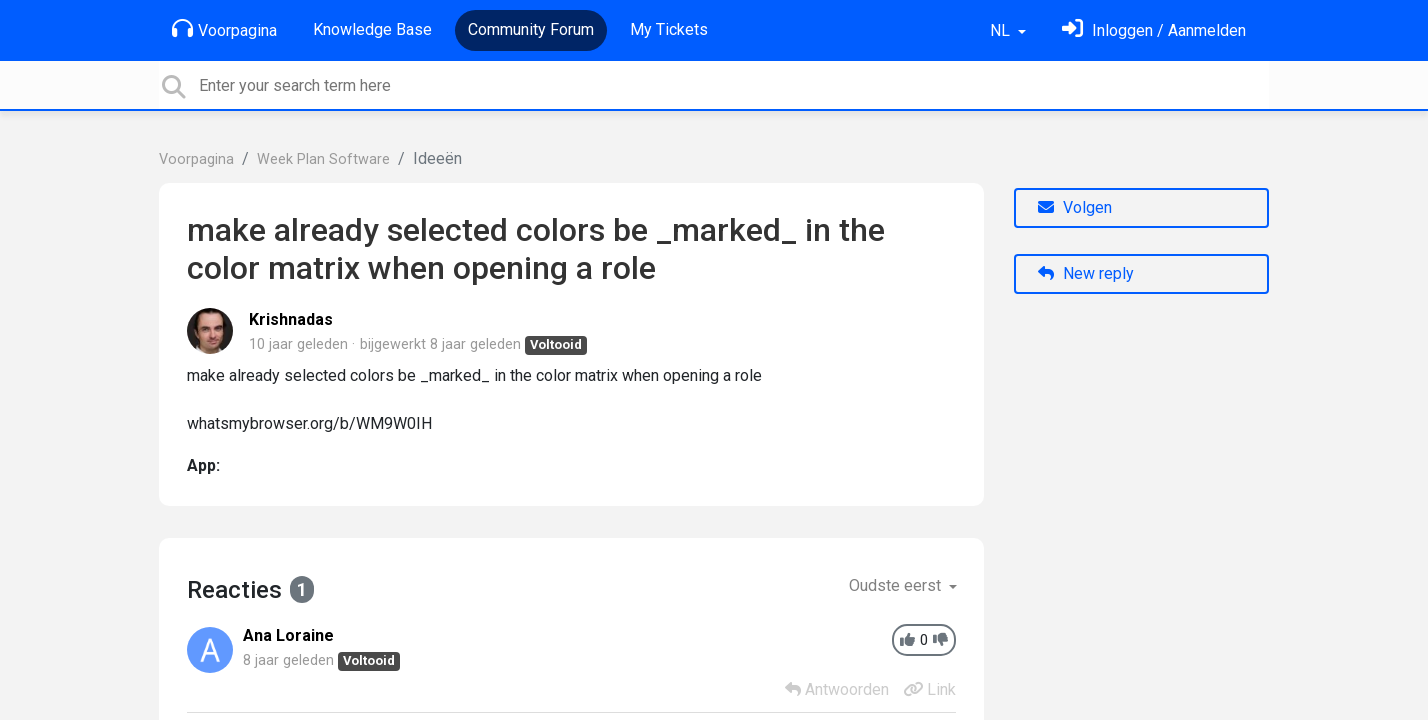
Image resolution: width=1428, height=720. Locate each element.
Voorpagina (224, 29)
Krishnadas (291, 319)
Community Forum (531, 29)
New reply (1086, 273)
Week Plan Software (323, 159)
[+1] (907, 640)
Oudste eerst (897, 585)
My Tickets (669, 29)
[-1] (940, 640)
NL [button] (1002, 30)
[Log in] (1154, 30)
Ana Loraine (288, 635)
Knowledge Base (372, 29)
